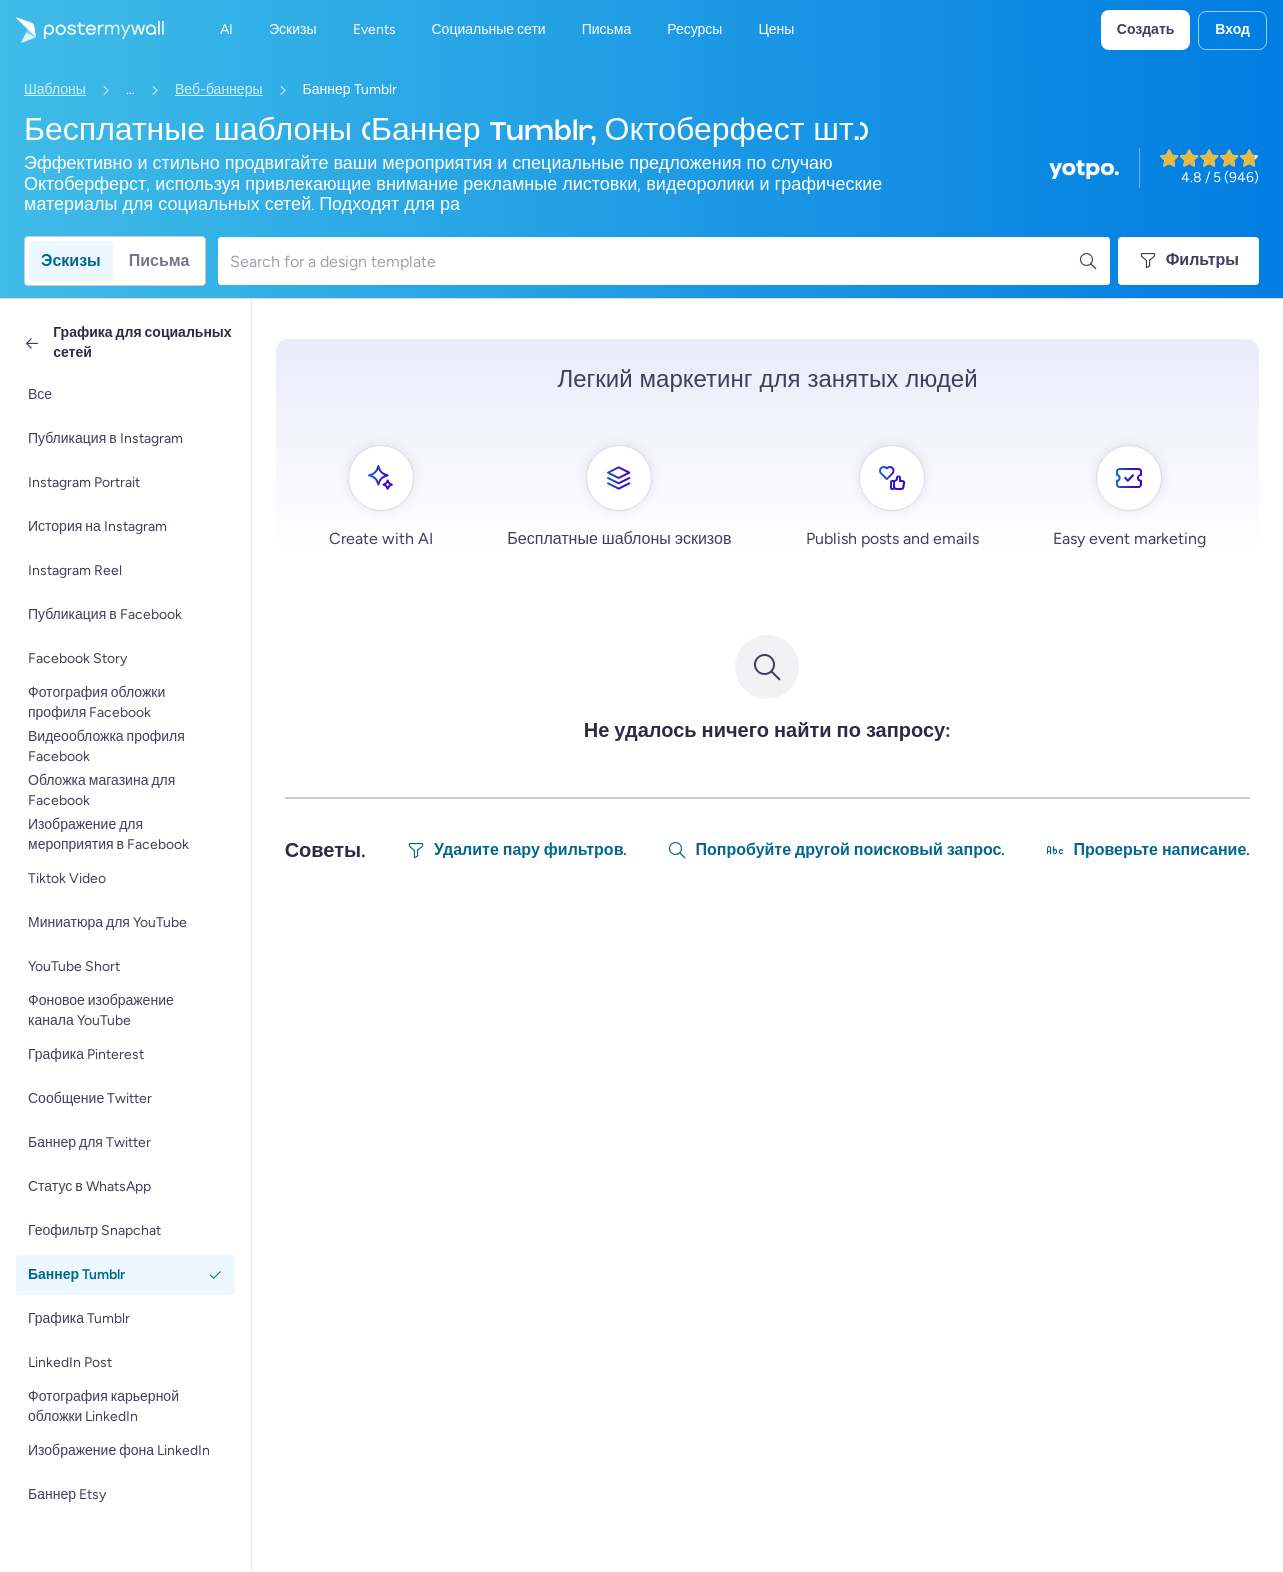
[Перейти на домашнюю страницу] (82, 30)
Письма (159, 260)
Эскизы (71, 260)
